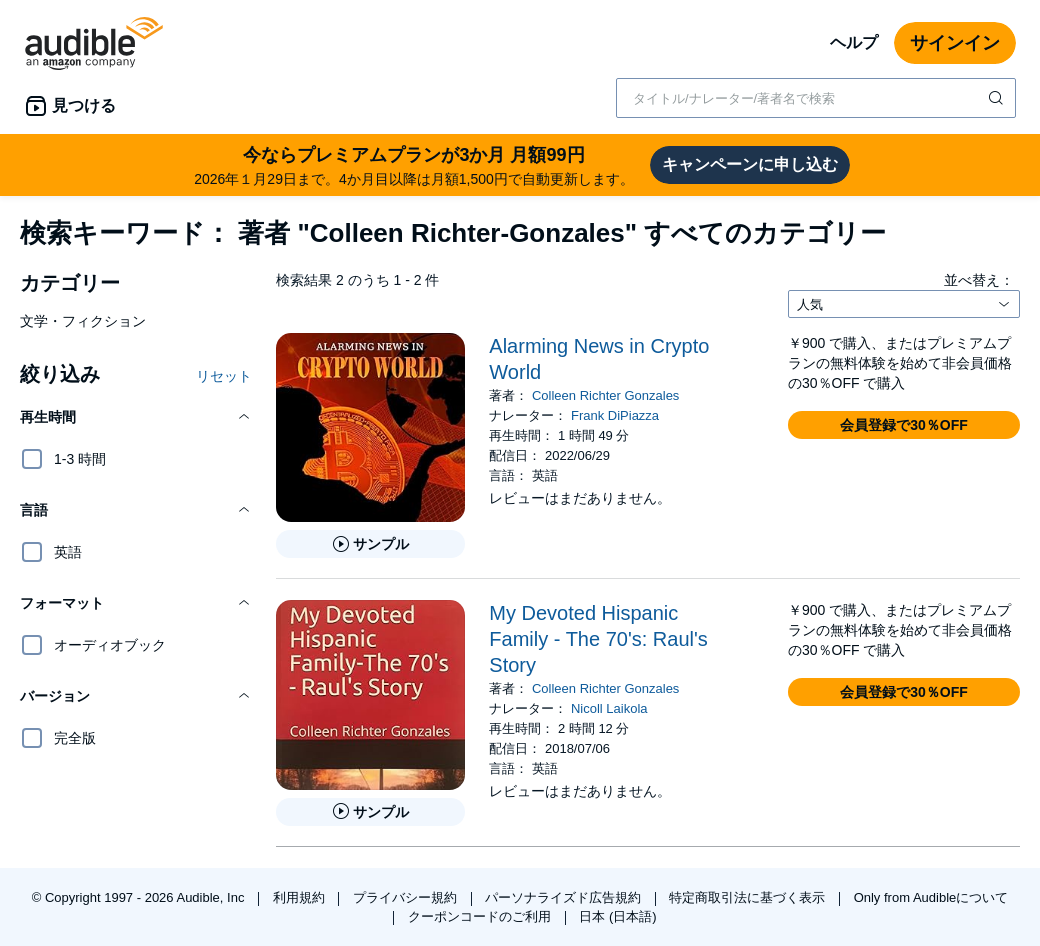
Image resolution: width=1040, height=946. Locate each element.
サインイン (955, 43)
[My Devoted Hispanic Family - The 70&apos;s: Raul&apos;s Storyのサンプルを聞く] (370, 812)
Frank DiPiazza (615, 415)
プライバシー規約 (407, 897)
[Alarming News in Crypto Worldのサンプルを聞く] (370, 544)
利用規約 (301, 897)
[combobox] (816, 98)
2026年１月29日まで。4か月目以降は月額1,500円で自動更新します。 (414, 164)
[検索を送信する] (998, 98)
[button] (136, 417)
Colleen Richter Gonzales (605, 395)
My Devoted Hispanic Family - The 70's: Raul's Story (598, 639)
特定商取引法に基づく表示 (749, 897)
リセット (224, 376)
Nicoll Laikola (609, 708)
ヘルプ (854, 42)
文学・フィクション (83, 321)
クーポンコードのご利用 (481, 916)
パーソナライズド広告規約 (565, 897)
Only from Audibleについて (931, 897)
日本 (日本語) (617, 916)
